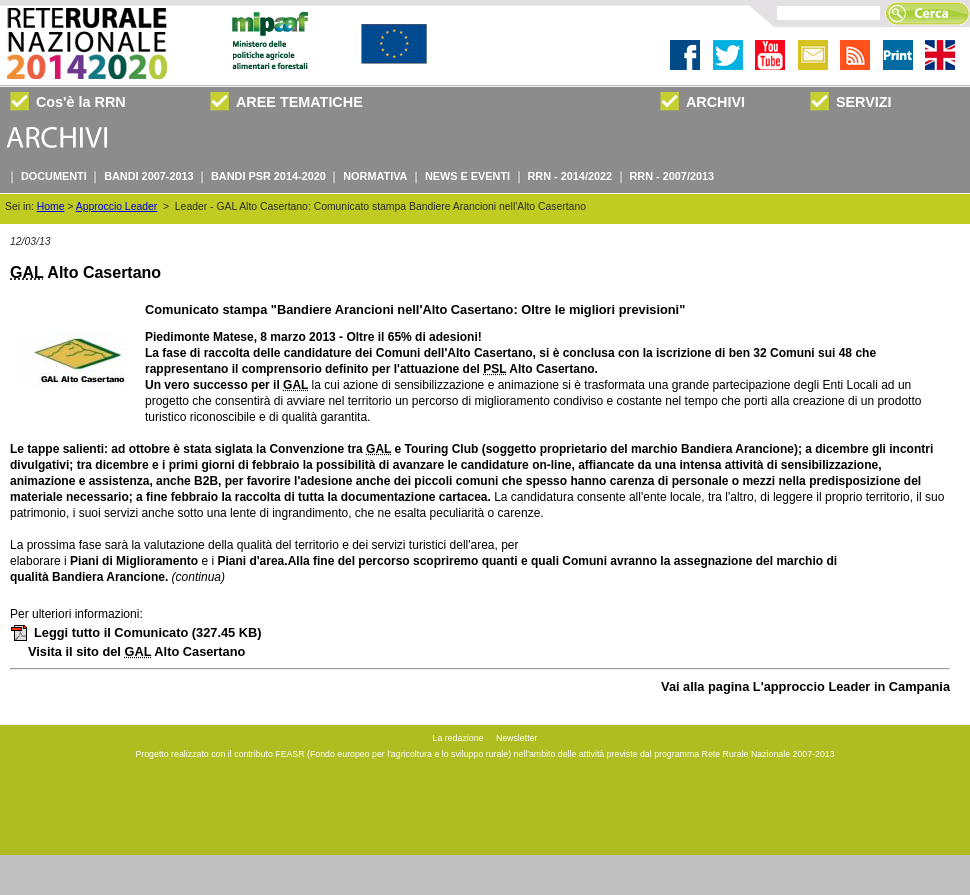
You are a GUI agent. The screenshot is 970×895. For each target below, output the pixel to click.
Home (51, 206)
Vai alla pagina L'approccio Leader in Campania (805, 686)
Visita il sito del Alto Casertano (136, 651)
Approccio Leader (116, 206)
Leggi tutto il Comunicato (136, 632)
